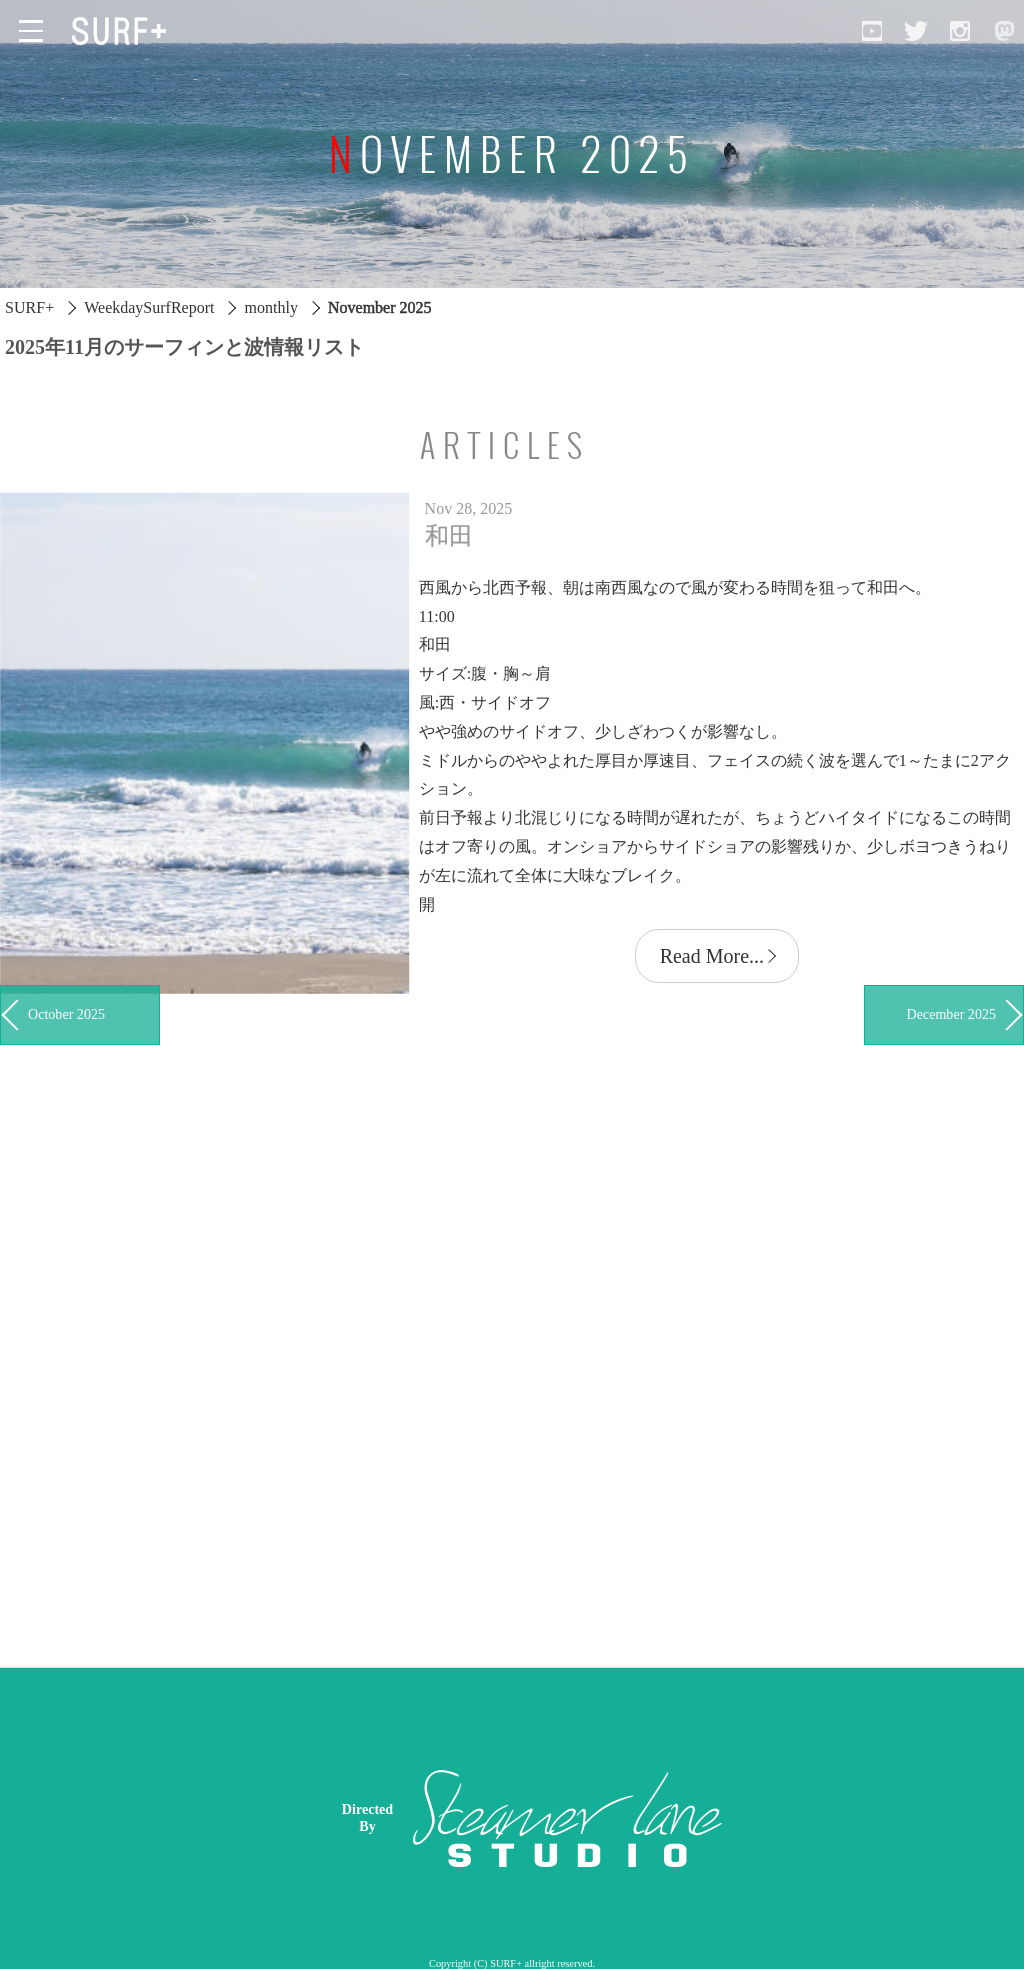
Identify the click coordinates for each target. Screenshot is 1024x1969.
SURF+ (29, 307)
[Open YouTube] (872, 31)
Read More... (712, 956)
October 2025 (66, 1014)
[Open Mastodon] (1004, 31)
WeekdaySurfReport (149, 307)
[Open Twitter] (916, 31)
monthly (271, 307)
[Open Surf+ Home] (124, 31)
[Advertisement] (668, 1818)
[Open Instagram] (960, 31)
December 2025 (951, 1014)
